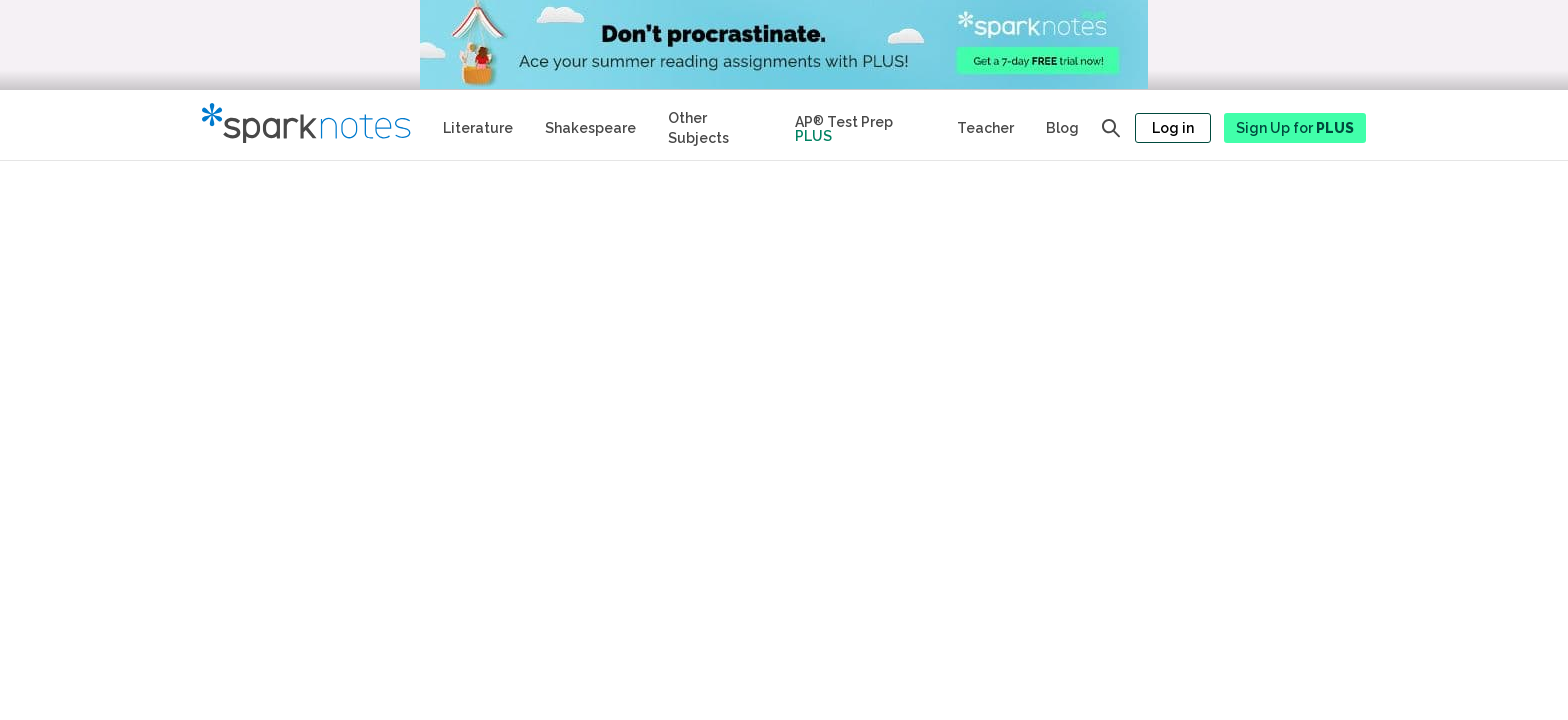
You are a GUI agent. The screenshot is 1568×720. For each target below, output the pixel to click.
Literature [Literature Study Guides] (478, 128)
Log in (1173, 128)
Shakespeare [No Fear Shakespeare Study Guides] (590, 128)
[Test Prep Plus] (860, 125)
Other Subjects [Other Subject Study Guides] (698, 128)
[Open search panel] (1111, 128)
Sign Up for (1295, 128)
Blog (1062, 128)
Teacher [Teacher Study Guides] (985, 128)
